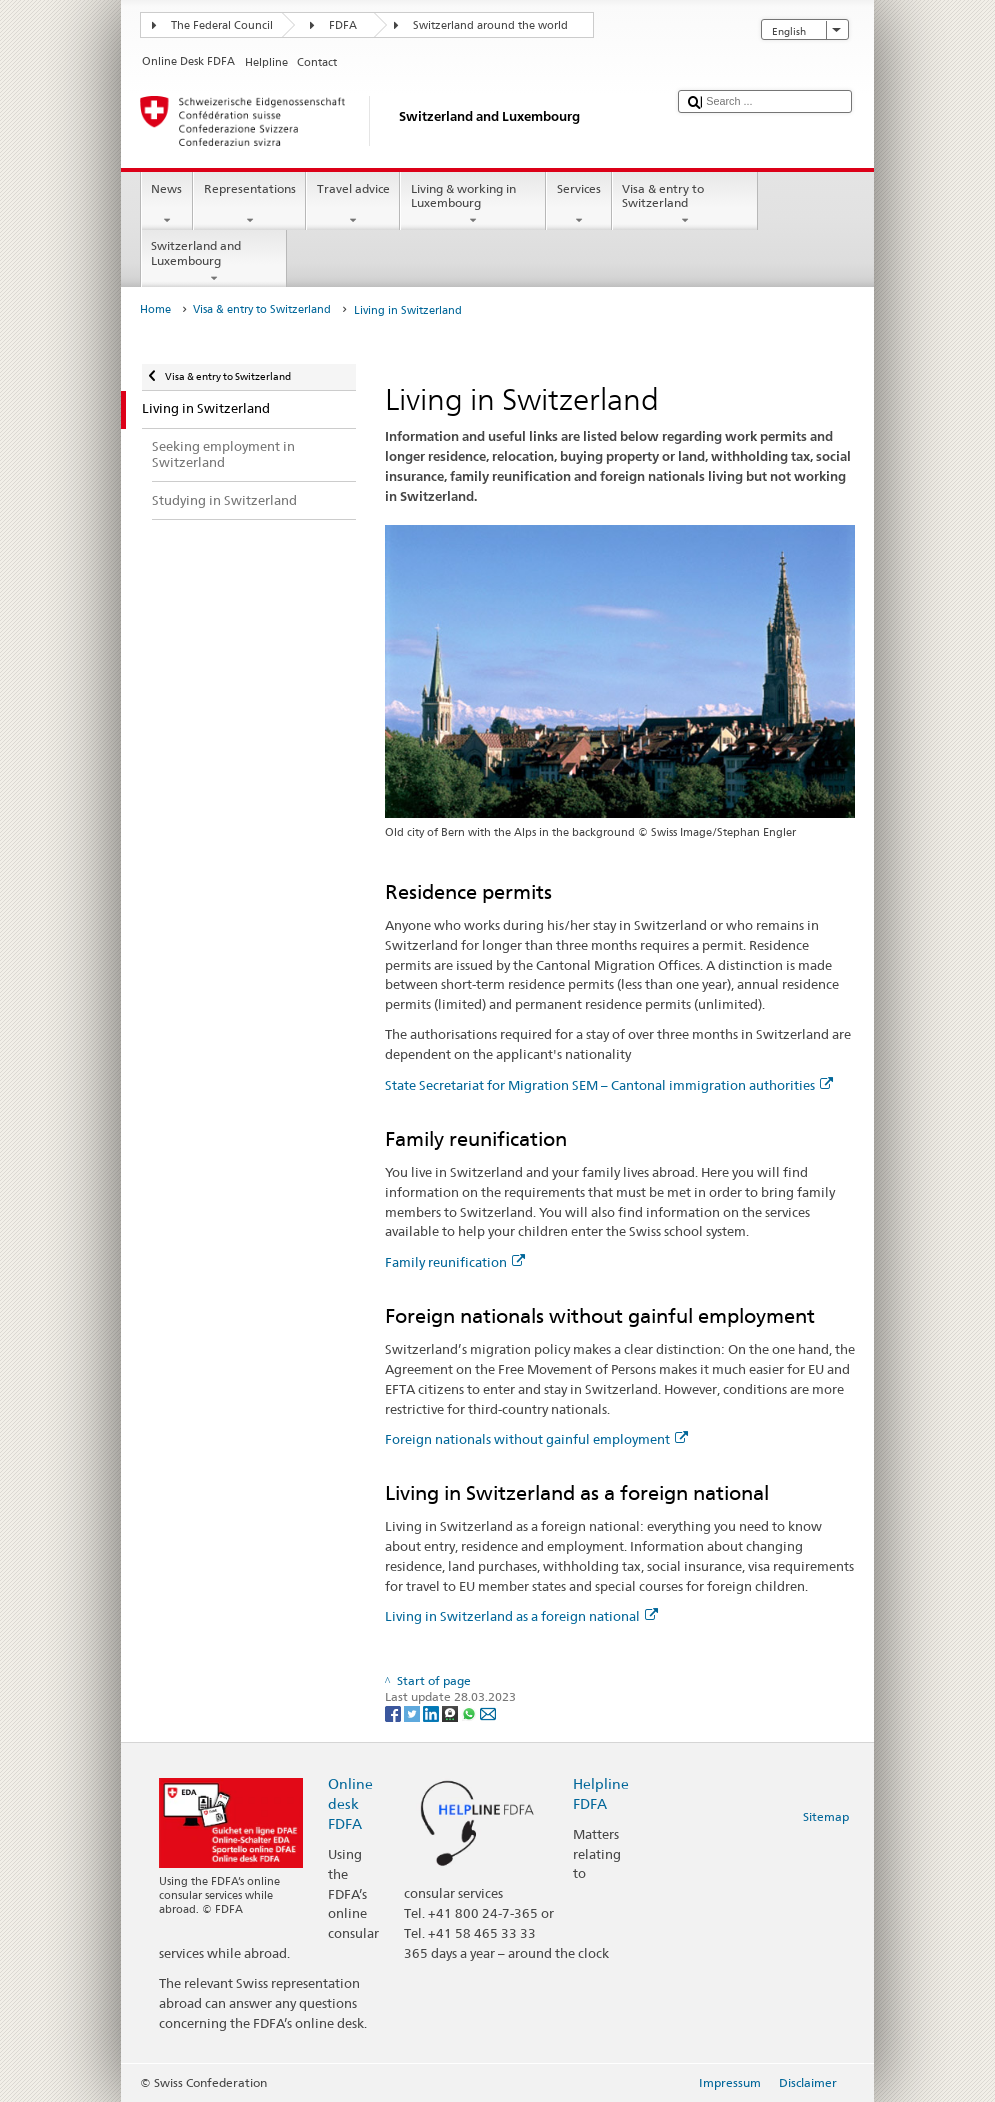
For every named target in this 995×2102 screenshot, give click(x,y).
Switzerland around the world (490, 25)
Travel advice (353, 205)
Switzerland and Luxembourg (214, 262)
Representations (249, 205)
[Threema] (451, 1712)
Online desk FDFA (350, 1803)
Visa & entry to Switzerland (685, 205)
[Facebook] (394, 1712)
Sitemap (826, 1816)
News (167, 205)
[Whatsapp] (470, 1712)
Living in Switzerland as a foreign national (521, 1616)
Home (155, 309)
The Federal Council (222, 25)
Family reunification (455, 1262)
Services (578, 205)
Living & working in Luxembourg (473, 205)
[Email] (488, 1712)
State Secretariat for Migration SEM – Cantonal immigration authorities (609, 1085)
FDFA (343, 25)
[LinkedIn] (432, 1712)
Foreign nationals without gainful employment (536, 1439)
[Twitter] (413, 1712)
